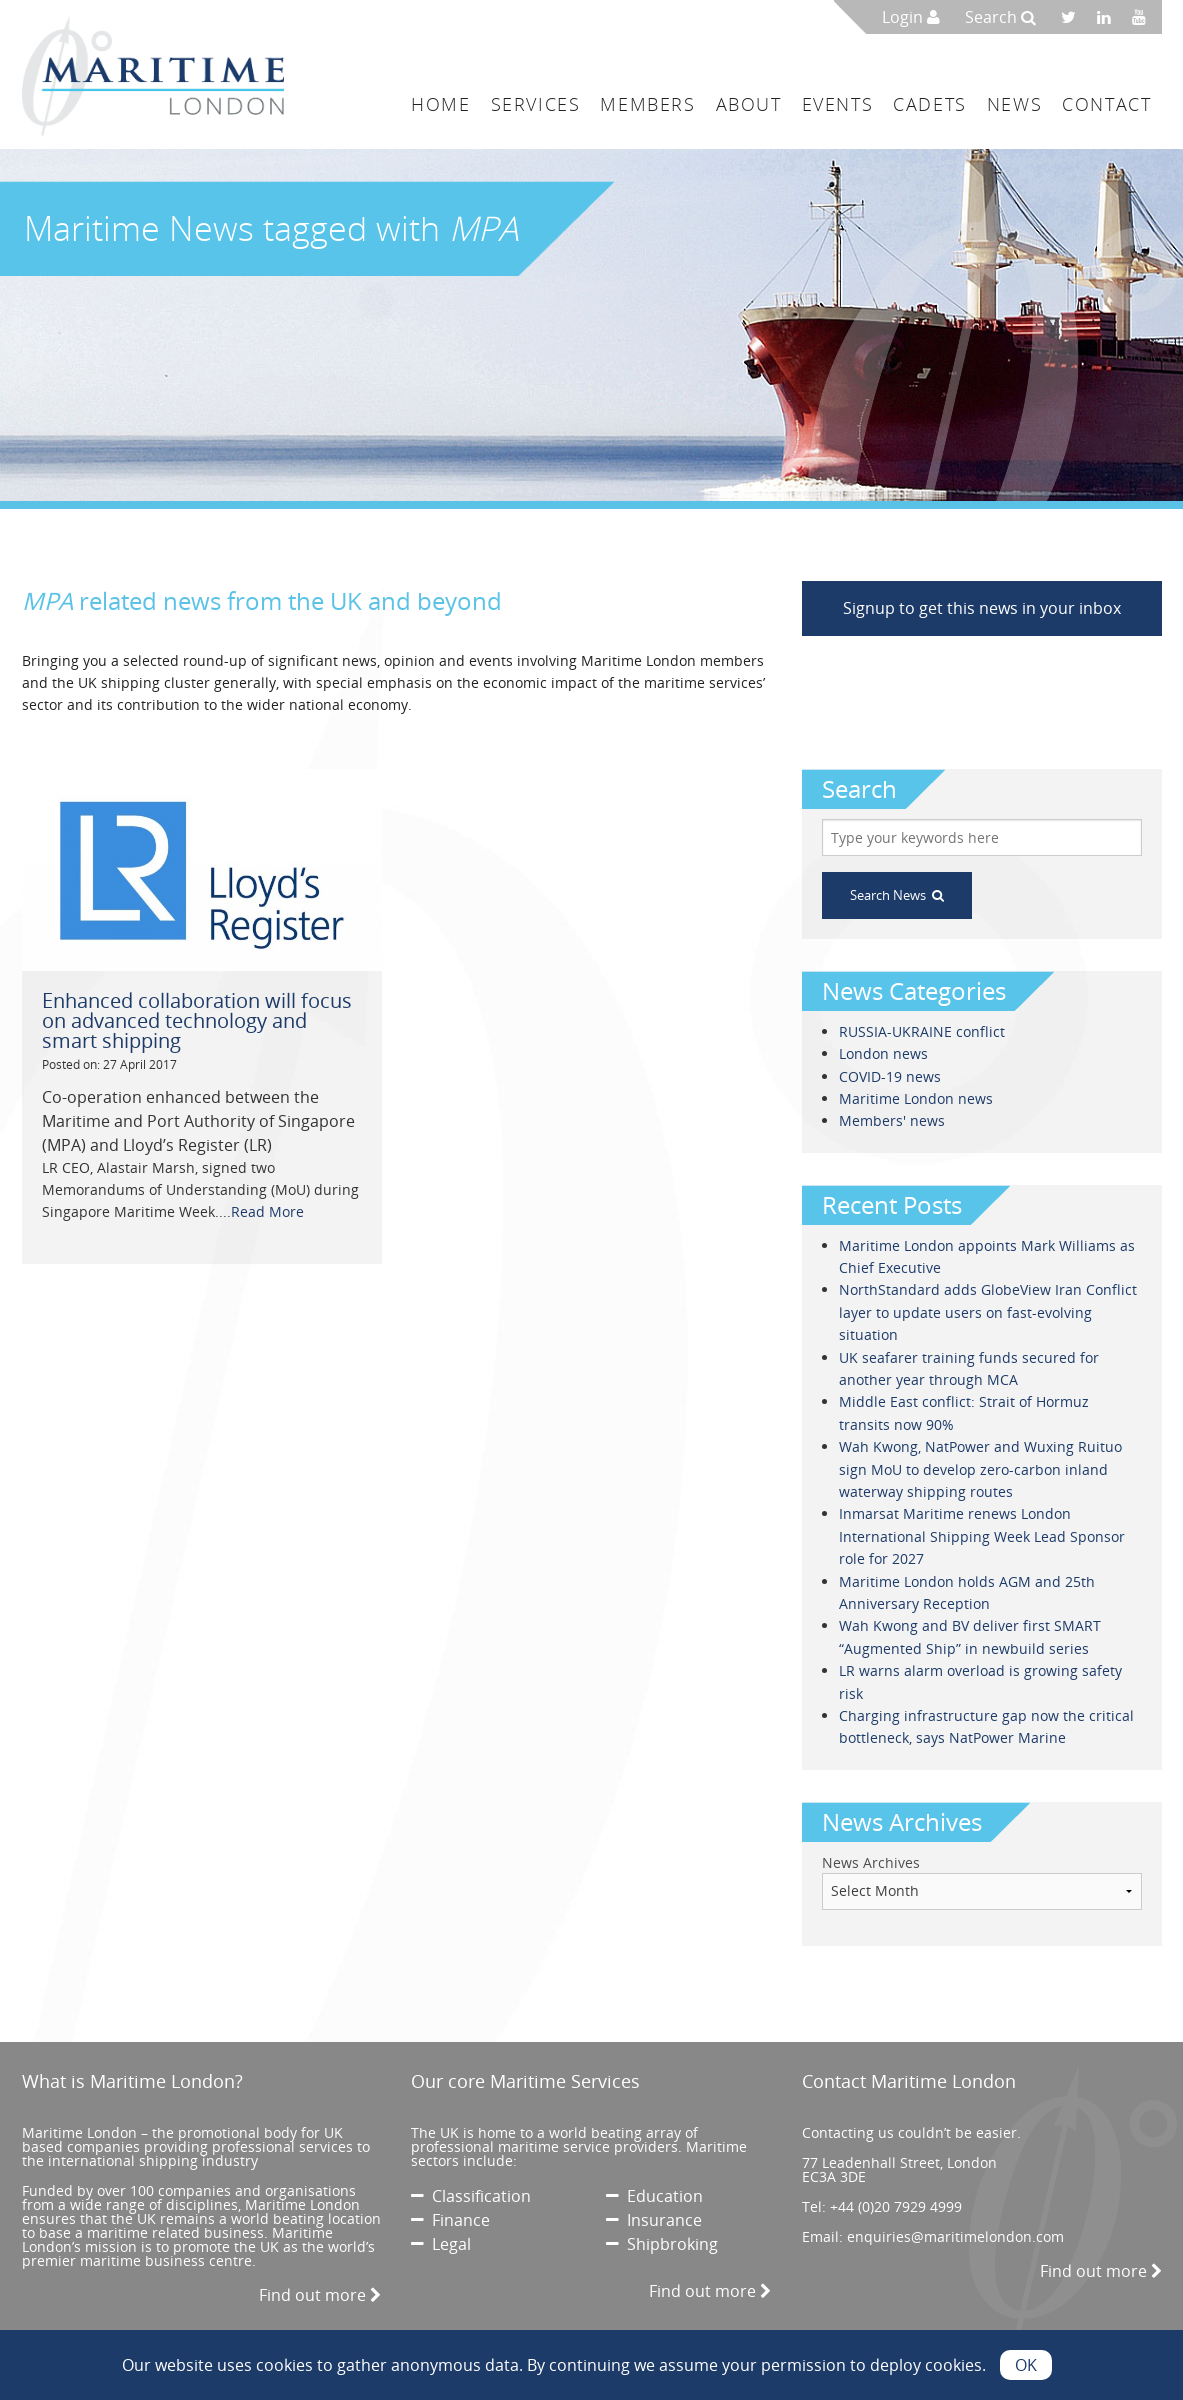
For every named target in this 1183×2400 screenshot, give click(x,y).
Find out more (320, 2295)
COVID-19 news (890, 1076)
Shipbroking (662, 2244)
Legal (441, 2244)
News (1014, 104)
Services (536, 104)
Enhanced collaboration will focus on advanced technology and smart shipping (197, 1020)
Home (440, 104)
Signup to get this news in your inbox (982, 608)
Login (911, 17)
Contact (1106, 104)
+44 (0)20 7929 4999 (896, 2206)
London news (883, 1053)
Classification (471, 2196)
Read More (267, 1211)
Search (1000, 17)
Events (838, 104)
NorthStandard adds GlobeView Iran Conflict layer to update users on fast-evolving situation (988, 1312)
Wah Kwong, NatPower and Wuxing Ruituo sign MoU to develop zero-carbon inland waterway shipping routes (980, 1469)
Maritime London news (916, 1098)
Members (647, 104)
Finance (450, 2220)
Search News (897, 895)
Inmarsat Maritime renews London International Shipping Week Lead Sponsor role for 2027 (982, 1536)
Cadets (930, 104)
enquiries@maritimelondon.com (955, 2236)
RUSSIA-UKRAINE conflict (922, 1031)
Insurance (654, 2220)
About (749, 104)
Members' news (892, 1120)
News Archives (871, 1862)
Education (654, 2196)
